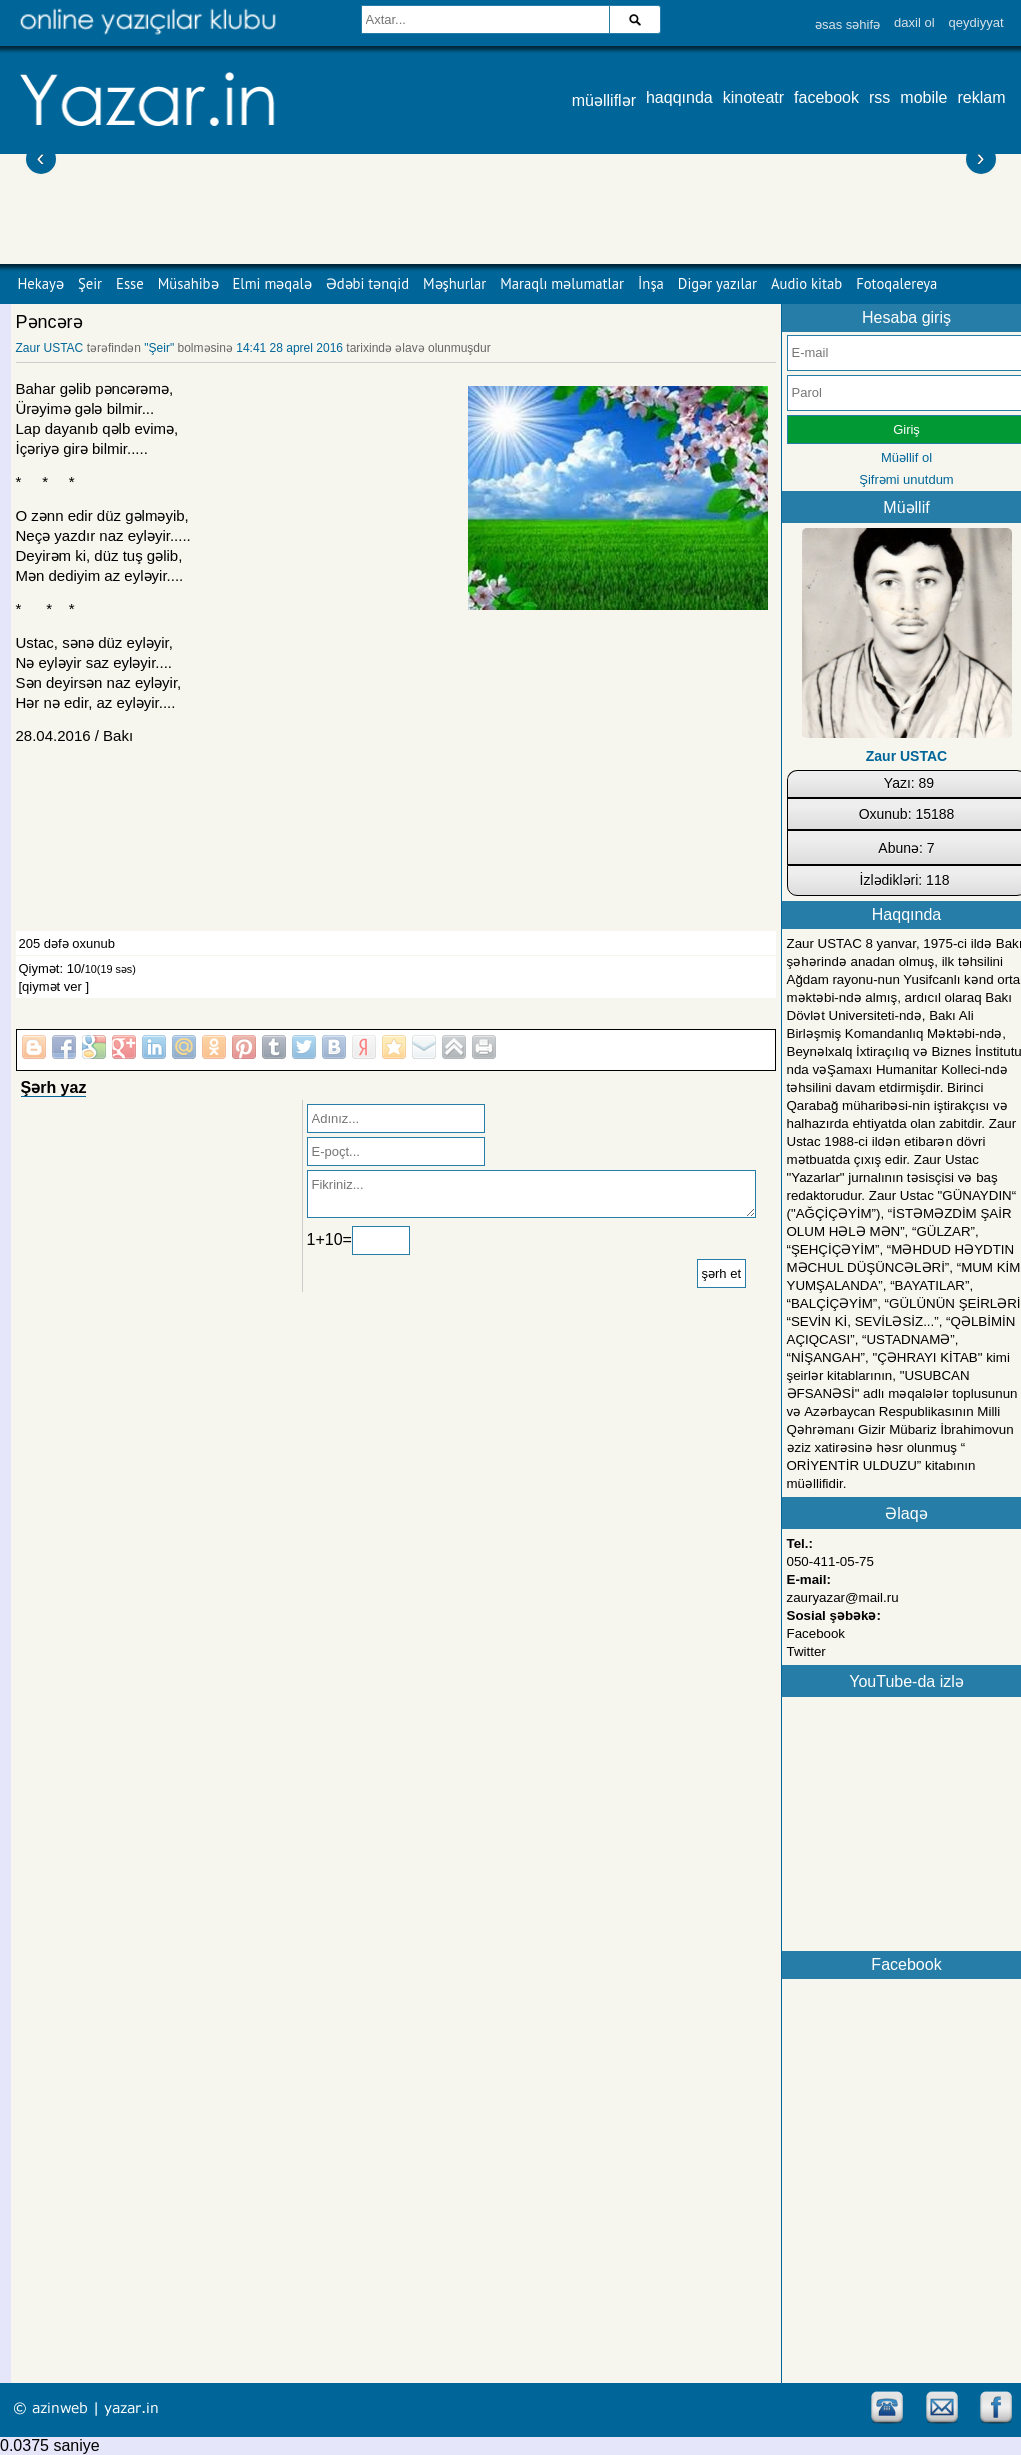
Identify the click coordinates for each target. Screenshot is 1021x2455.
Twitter (806, 1651)
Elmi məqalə (272, 283)
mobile (923, 97)
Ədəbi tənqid (367, 283)
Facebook (816, 1633)
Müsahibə (188, 283)
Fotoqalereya (896, 283)
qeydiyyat (976, 22)
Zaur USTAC (50, 348)
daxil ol (914, 22)
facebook (826, 97)
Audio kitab (806, 283)
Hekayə (41, 283)
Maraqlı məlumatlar (562, 283)
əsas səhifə (847, 24)
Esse (130, 283)
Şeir (90, 283)
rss (879, 97)
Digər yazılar (717, 283)
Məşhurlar (454, 283)
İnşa (651, 283)
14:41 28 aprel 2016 (289, 348)
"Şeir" (159, 348)
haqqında (679, 97)
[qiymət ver (50, 986)
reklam (981, 97)
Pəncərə (49, 322)
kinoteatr (753, 97)
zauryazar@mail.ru (843, 1597)
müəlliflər (604, 100)
